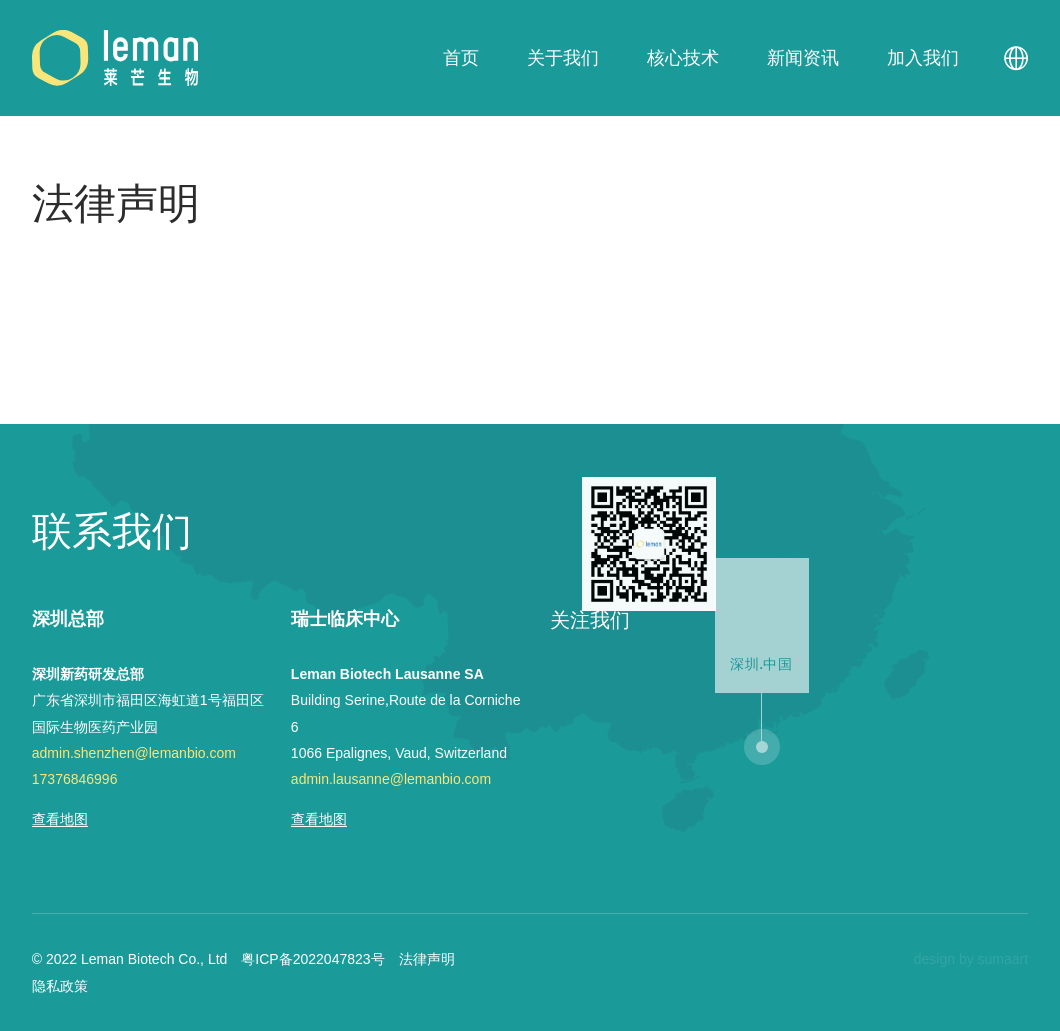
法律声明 (427, 959)
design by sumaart (971, 959)
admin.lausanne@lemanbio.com (391, 779)
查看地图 (60, 819)
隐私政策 (60, 986)
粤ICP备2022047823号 (312, 959)
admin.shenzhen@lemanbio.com (134, 753)
